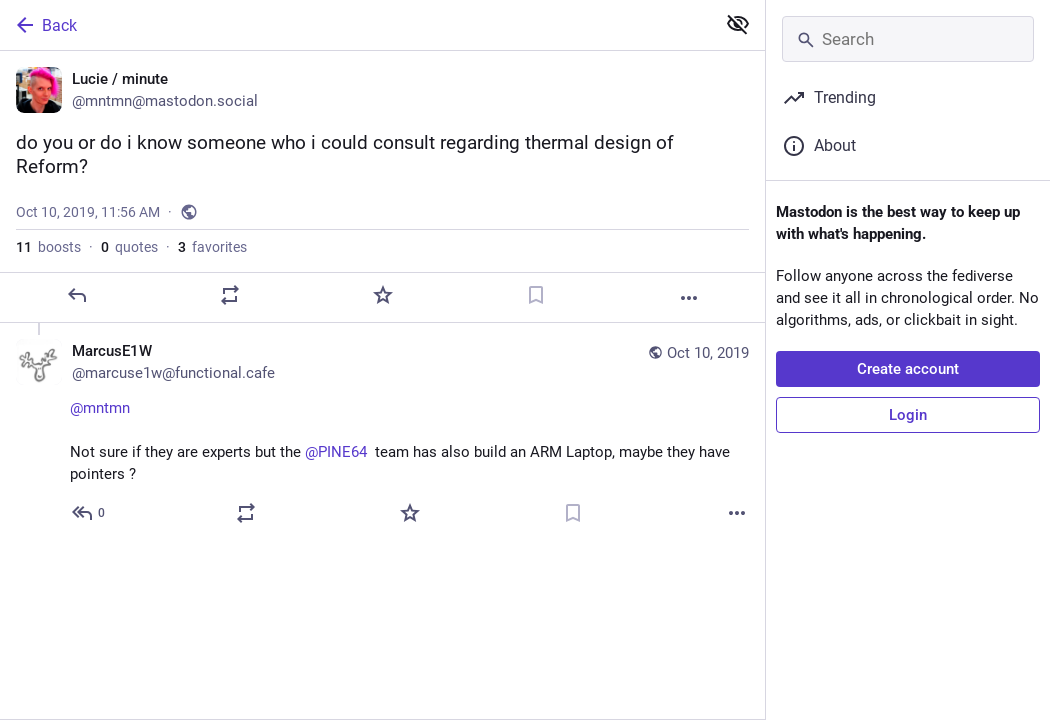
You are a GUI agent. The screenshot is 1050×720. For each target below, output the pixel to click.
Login (908, 415)
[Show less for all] (738, 24)
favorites (212, 247)
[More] (689, 298)
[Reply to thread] (89, 513)
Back (45, 25)
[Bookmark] (536, 295)
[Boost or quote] (230, 295)
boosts (48, 247)
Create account (908, 369)
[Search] (908, 39)
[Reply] (77, 295)
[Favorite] (383, 295)
